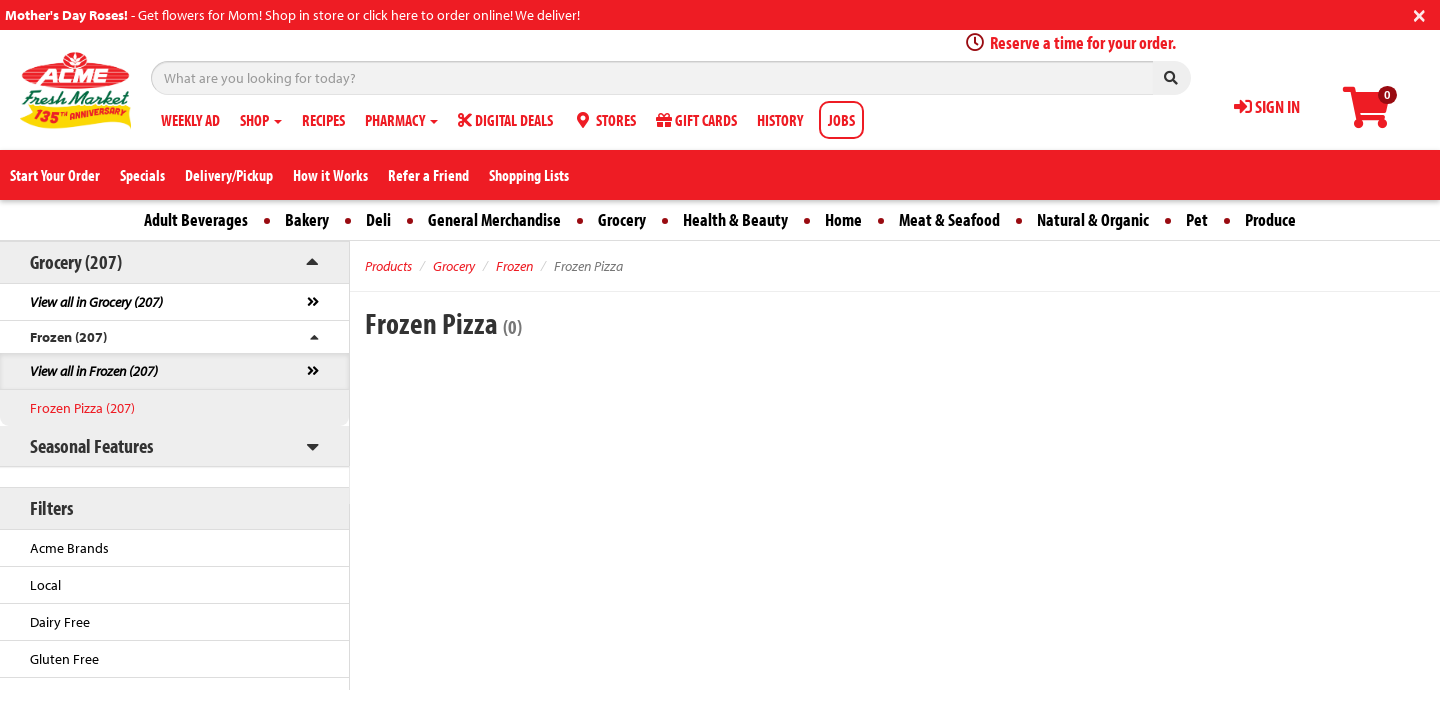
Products (388, 266)
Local (45, 585)
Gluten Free (64, 659)
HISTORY (780, 120)
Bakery (307, 219)
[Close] (1419, 13)
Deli (378, 219)
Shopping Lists (529, 175)
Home (843, 219)
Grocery (622, 219)
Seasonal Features (91, 445)
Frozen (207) (68, 337)
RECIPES (323, 120)
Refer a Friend (428, 175)
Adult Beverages (196, 219)
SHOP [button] (261, 120)
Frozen (514, 266)
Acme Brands (69, 548)
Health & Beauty (735, 219)
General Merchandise (494, 219)
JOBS (841, 120)
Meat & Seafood (949, 219)
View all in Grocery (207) (96, 302)
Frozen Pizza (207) (82, 408)
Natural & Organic (1093, 219)
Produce (1270, 219)
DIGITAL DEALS (505, 120)
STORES (604, 120)
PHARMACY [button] (401, 120)
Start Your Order (55, 175)
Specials (142, 175)
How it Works (330, 175)
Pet (1197, 219)
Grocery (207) (76, 261)
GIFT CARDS (696, 120)
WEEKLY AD (190, 120)
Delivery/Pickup (229, 175)
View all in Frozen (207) (94, 371)
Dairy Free (60, 622)
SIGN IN (1267, 106)
